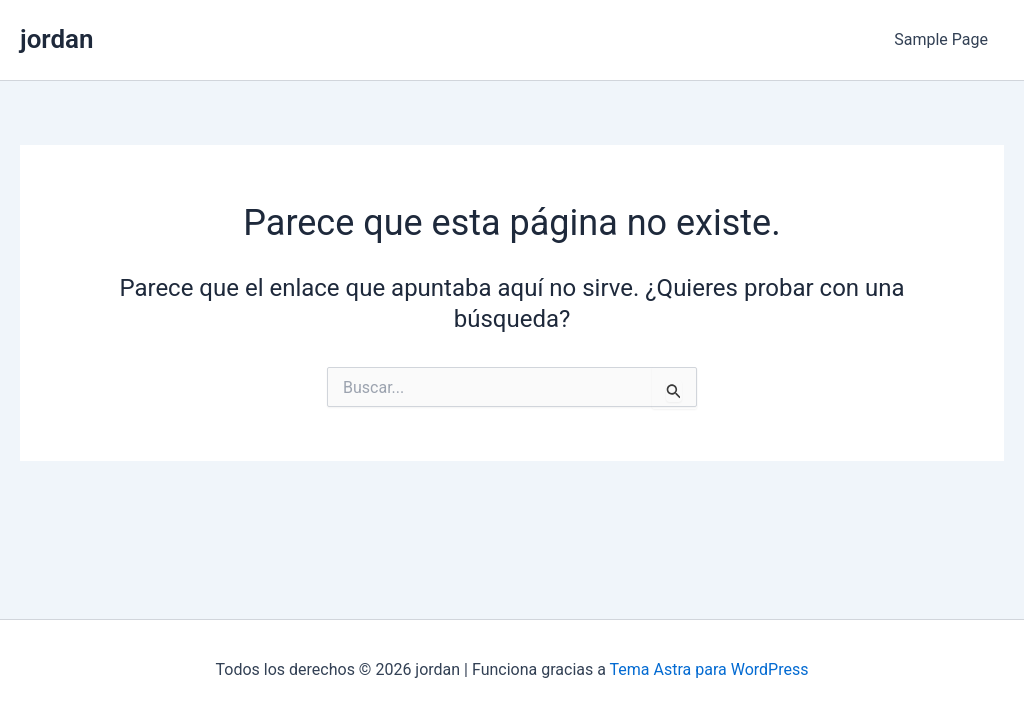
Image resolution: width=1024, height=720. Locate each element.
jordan (57, 39)
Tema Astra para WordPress (709, 669)
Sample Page (941, 39)
